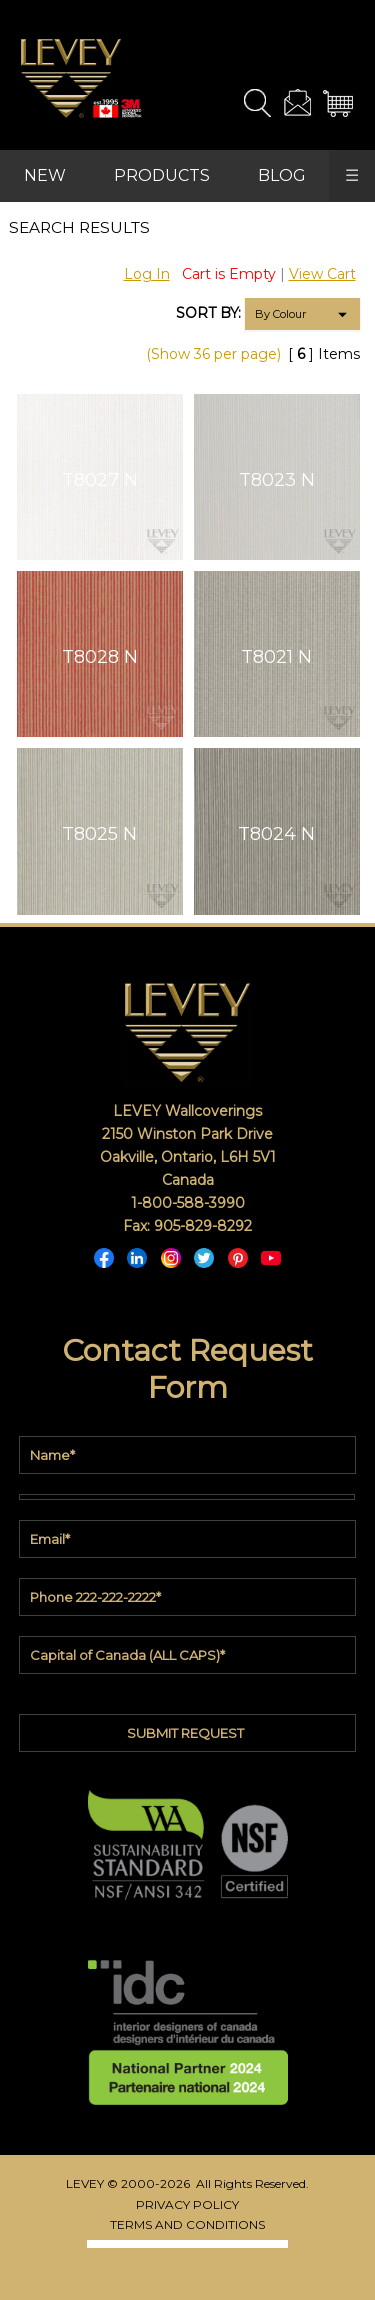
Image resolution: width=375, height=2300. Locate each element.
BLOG (282, 175)
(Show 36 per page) (213, 354)
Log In (147, 274)
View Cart (322, 274)
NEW (45, 175)
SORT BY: (208, 313)
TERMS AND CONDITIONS (187, 2224)
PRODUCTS (162, 175)
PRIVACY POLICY (187, 2204)
